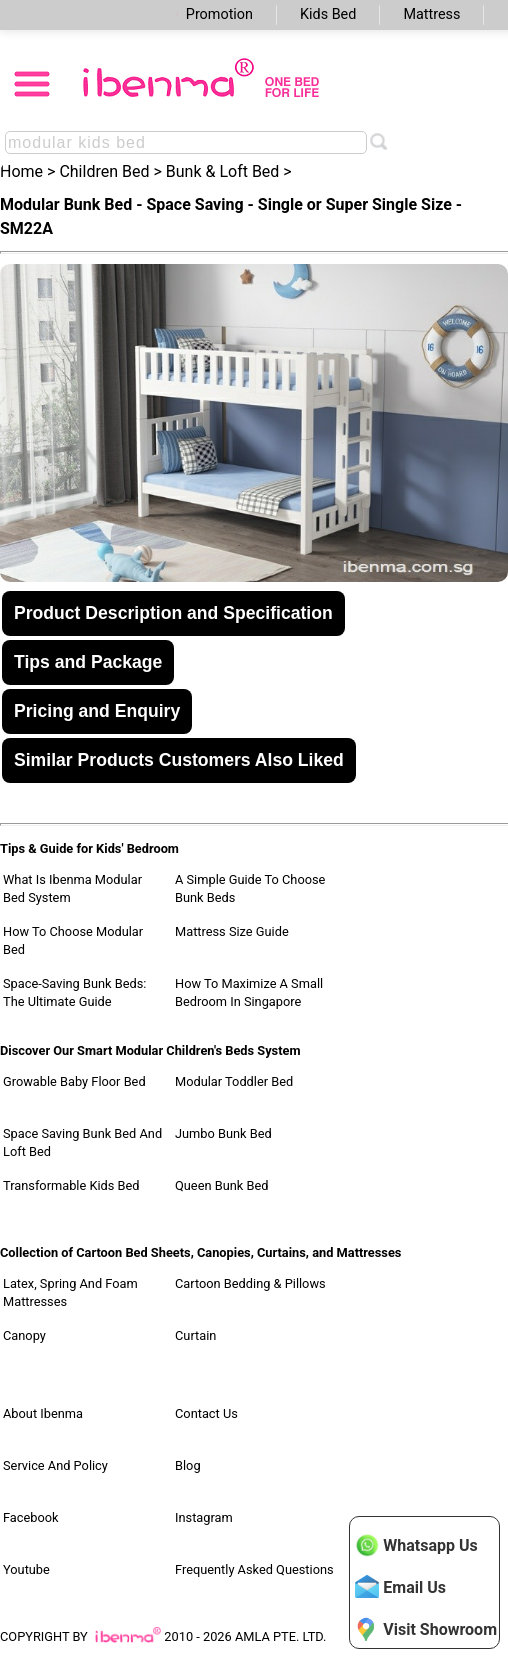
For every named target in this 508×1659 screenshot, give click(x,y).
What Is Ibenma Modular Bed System (72, 888)
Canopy (24, 1335)
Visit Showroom (426, 1629)
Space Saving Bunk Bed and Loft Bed (82, 1142)
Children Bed (104, 171)
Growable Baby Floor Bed (74, 1081)
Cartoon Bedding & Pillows (250, 1283)
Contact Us (206, 1413)
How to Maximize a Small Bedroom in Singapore (249, 992)
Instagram (204, 1517)
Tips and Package (88, 662)
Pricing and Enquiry (97, 711)
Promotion (219, 14)
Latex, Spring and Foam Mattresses (70, 1292)
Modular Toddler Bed (234, 1081)
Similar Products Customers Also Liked (179, 760)
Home (21, 171)
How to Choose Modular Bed (73, 940)
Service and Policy (55, 1465)
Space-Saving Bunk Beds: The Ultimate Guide (74, 992)
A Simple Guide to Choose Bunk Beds (250, 888)
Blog (188, 1465)
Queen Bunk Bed (221, 1185)
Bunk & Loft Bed (223, 171)
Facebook (31, 1517)
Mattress (431, 14)
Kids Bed (328, 14)
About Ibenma (43, 1413)
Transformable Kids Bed (71, 1185)
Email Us (400, 1587)
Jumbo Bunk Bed (223, 1133)
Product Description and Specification (173, 613)
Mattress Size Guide (232, 931)
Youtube (26, 1569)
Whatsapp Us (416, 1545)
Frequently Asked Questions (254, 1569)
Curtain (195, 1335)
